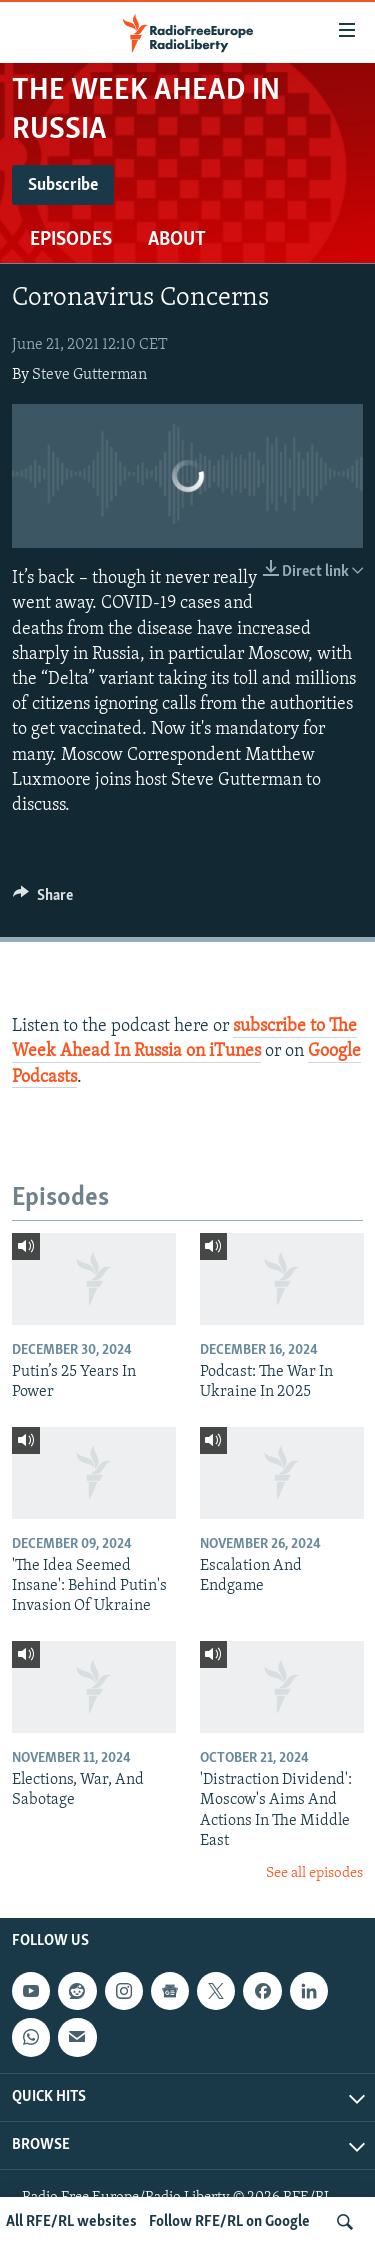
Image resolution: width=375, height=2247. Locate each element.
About (177, 240)
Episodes (71, 240)
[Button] (43, 900)
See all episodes (314, 1873)
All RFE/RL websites (71, 2222)
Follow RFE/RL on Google (229, 2222)
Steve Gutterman (89, 375)
